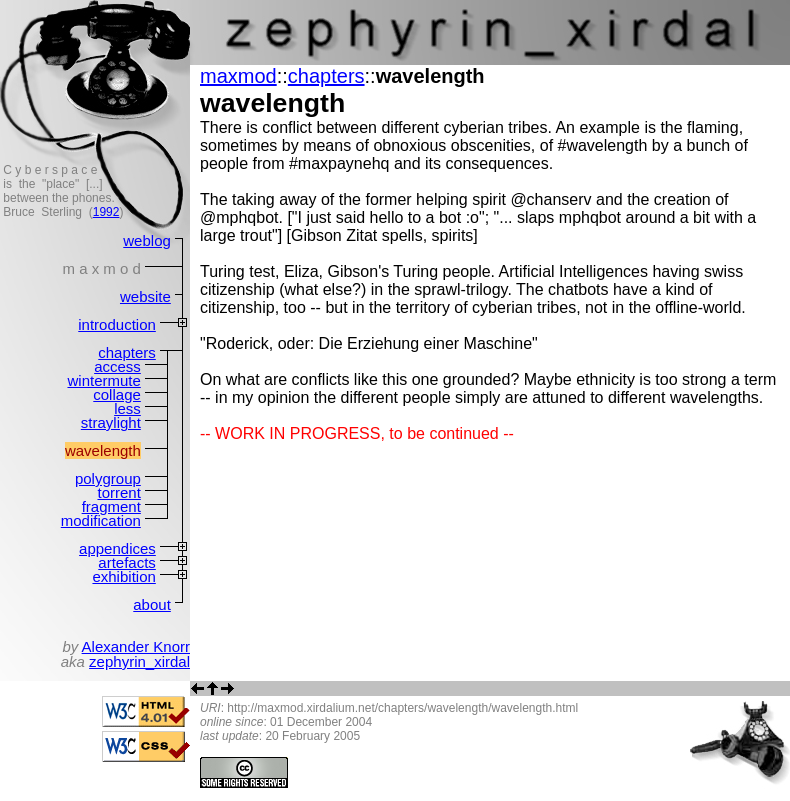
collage (117, 394)
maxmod (238, 76)
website (145, 296)
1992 (106, 212)
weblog (147, 240)
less (127, 408)
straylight (111, 422)
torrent (118, 492)
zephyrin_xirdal (139, 661)
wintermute (103, 380)
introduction (117, 324)
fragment (111, 506)
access (117, 366)
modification (101, 520)
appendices (117, 548)
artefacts (127, 562)
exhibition (123, 576)
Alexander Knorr (136, 646)
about (152, 604)
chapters (127, 352)
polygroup (108, 478)
